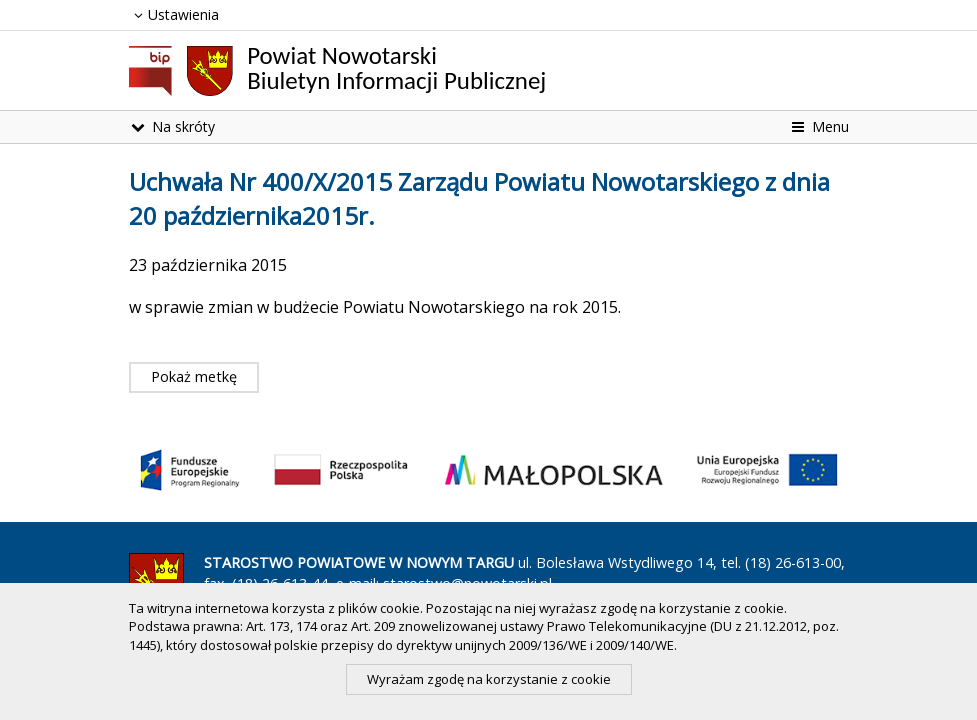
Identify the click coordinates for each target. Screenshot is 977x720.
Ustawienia (174, 14)
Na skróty (172, 126)
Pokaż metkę (194, 376)
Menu (818, 126)
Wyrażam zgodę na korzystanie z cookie (489, 679)
